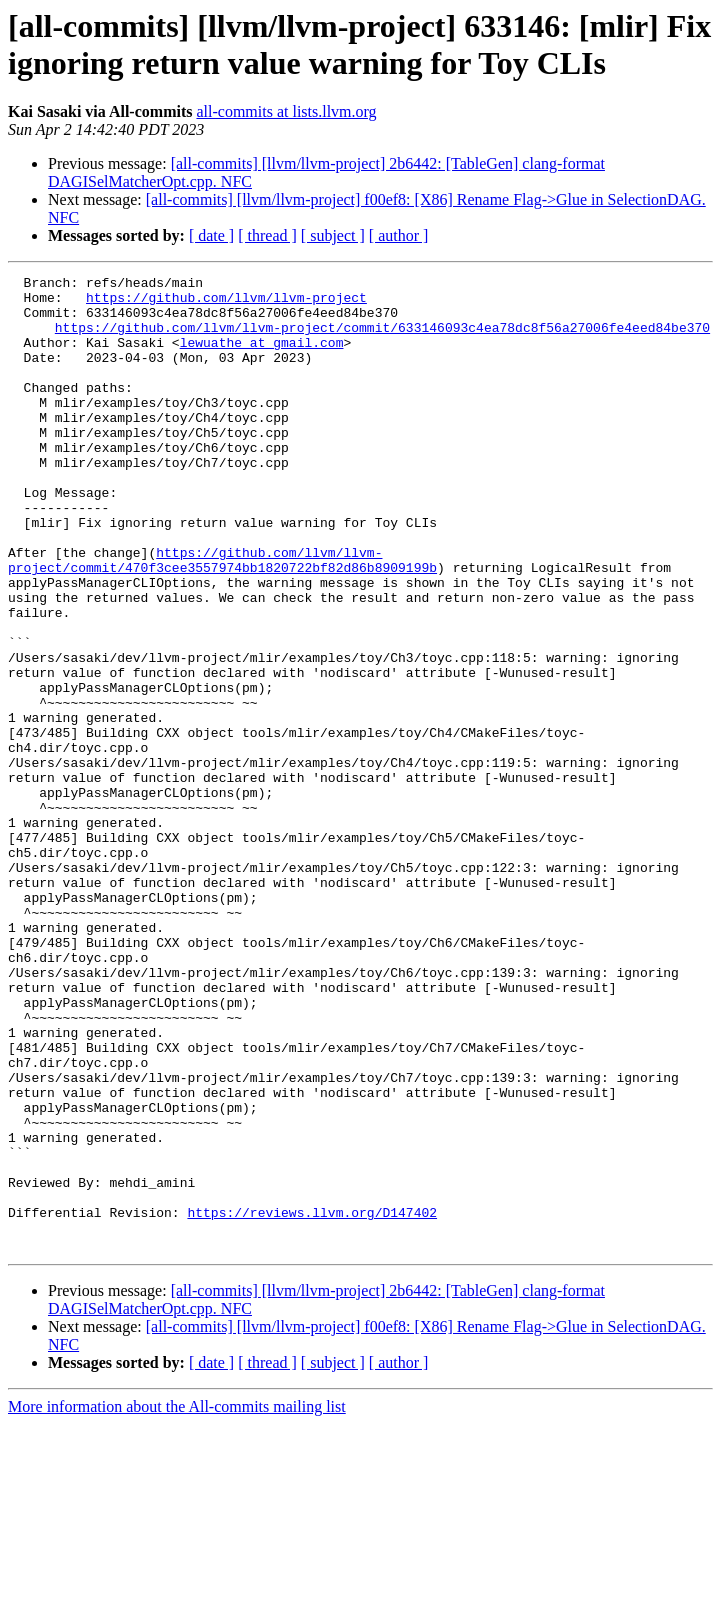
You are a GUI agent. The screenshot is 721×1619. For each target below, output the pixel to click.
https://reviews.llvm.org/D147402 (312, 1401)
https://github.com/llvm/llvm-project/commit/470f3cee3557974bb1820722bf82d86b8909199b (222, 618)
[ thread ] (267, 235)
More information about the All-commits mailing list (177, 1601)
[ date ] (211, 235)
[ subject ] (333, 235)
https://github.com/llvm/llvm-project (226, 303)
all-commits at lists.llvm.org (286, 111)
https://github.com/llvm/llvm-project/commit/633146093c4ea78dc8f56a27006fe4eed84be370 (382, 339)
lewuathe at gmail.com (262, 357)
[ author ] (399, 235)
